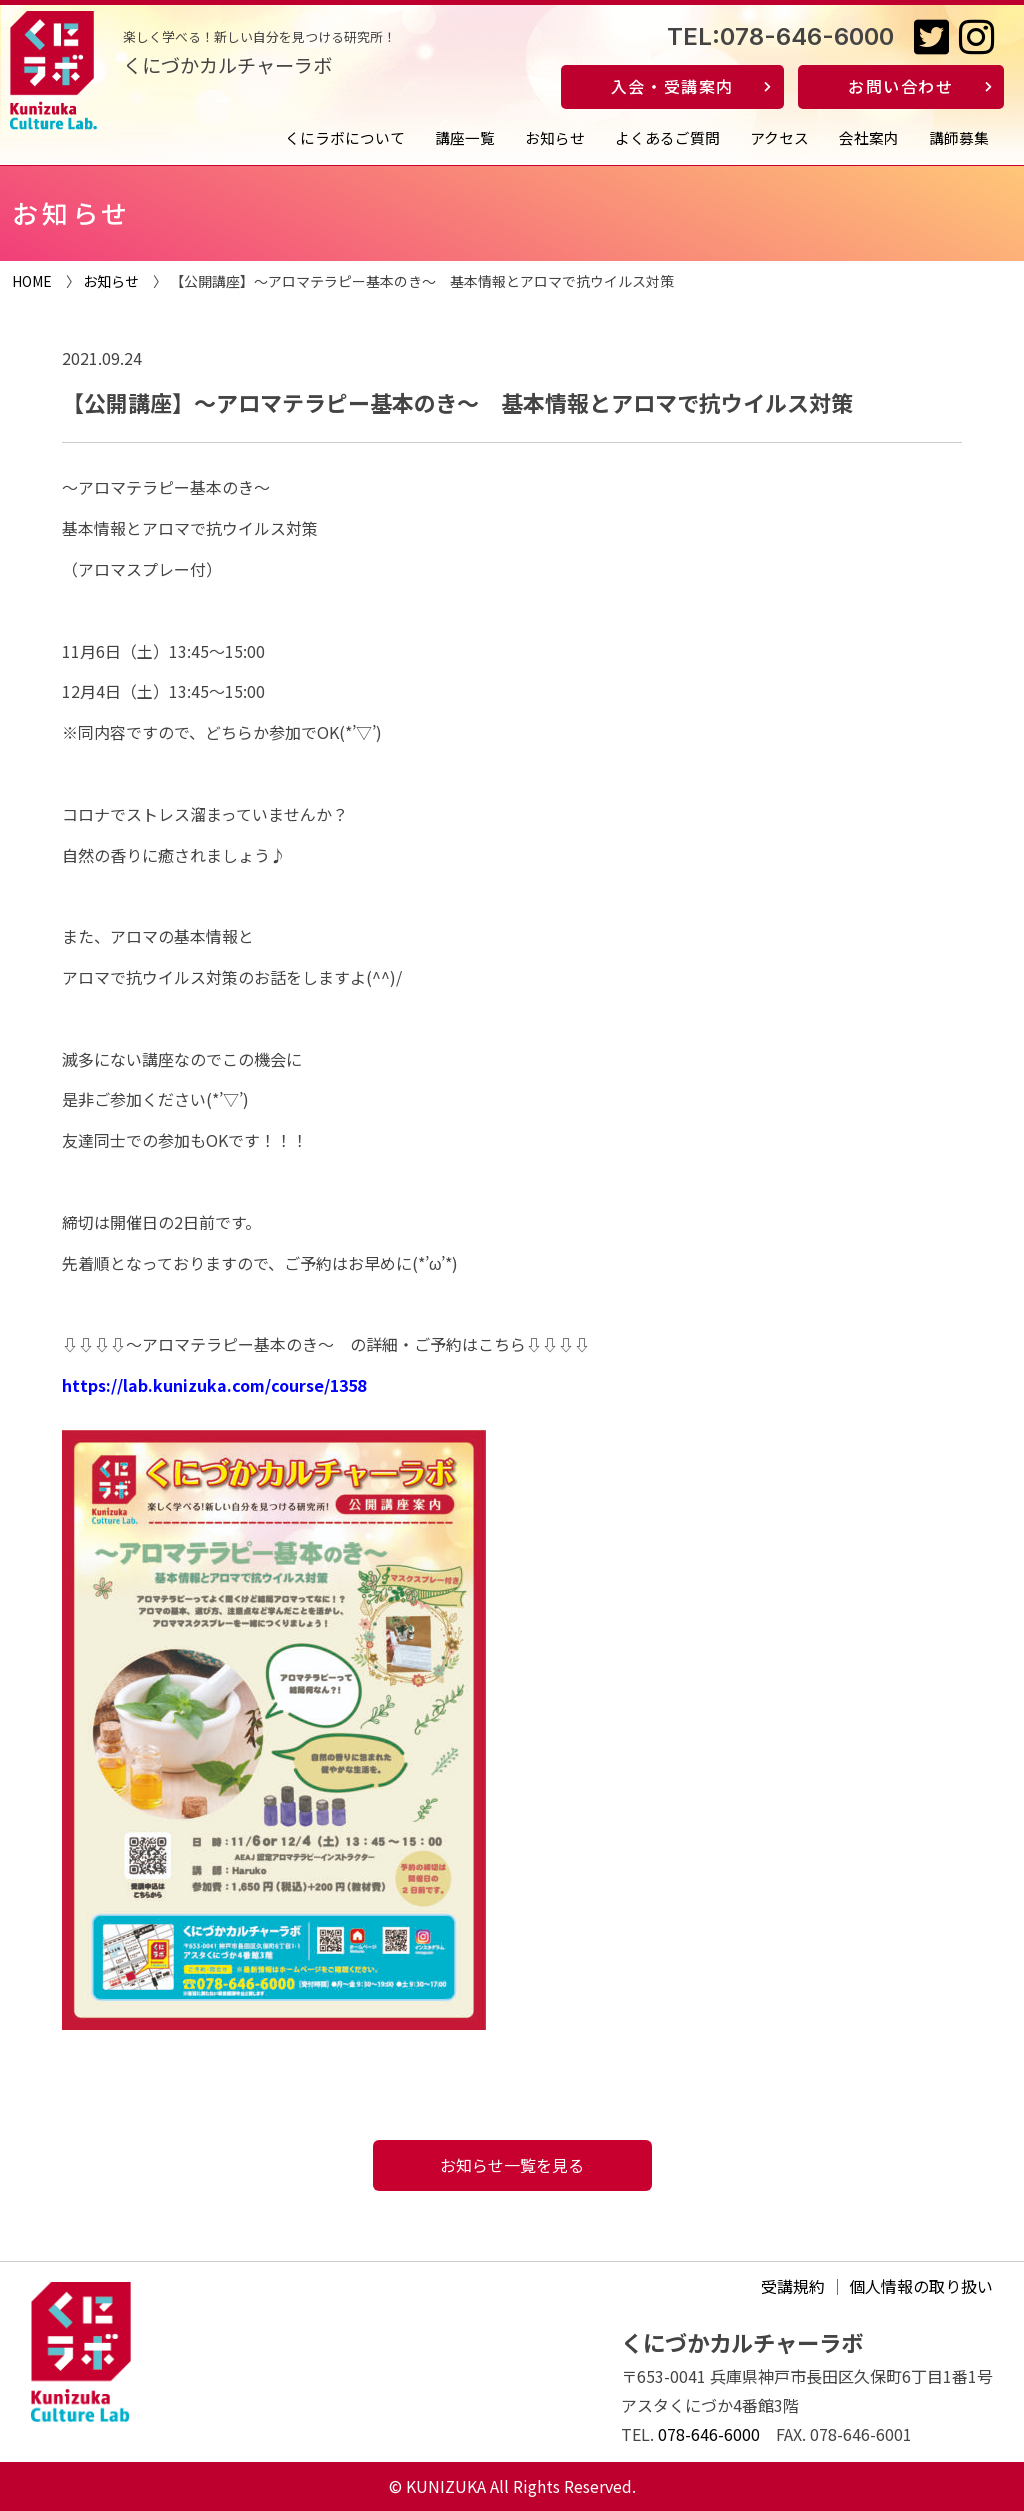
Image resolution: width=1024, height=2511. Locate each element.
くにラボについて (345, 137)
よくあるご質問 (667, 137)
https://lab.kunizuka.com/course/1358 (214, 1385)
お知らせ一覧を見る (512, 2165)
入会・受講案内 (672, 86)
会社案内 (869, 137)
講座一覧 (465, 137)
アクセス (779, 137)
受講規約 (793, 2286)
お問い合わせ (901, 86)
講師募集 (959, 137)
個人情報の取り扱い (921, 2286)
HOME (32, 281)
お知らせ (555, 137)
